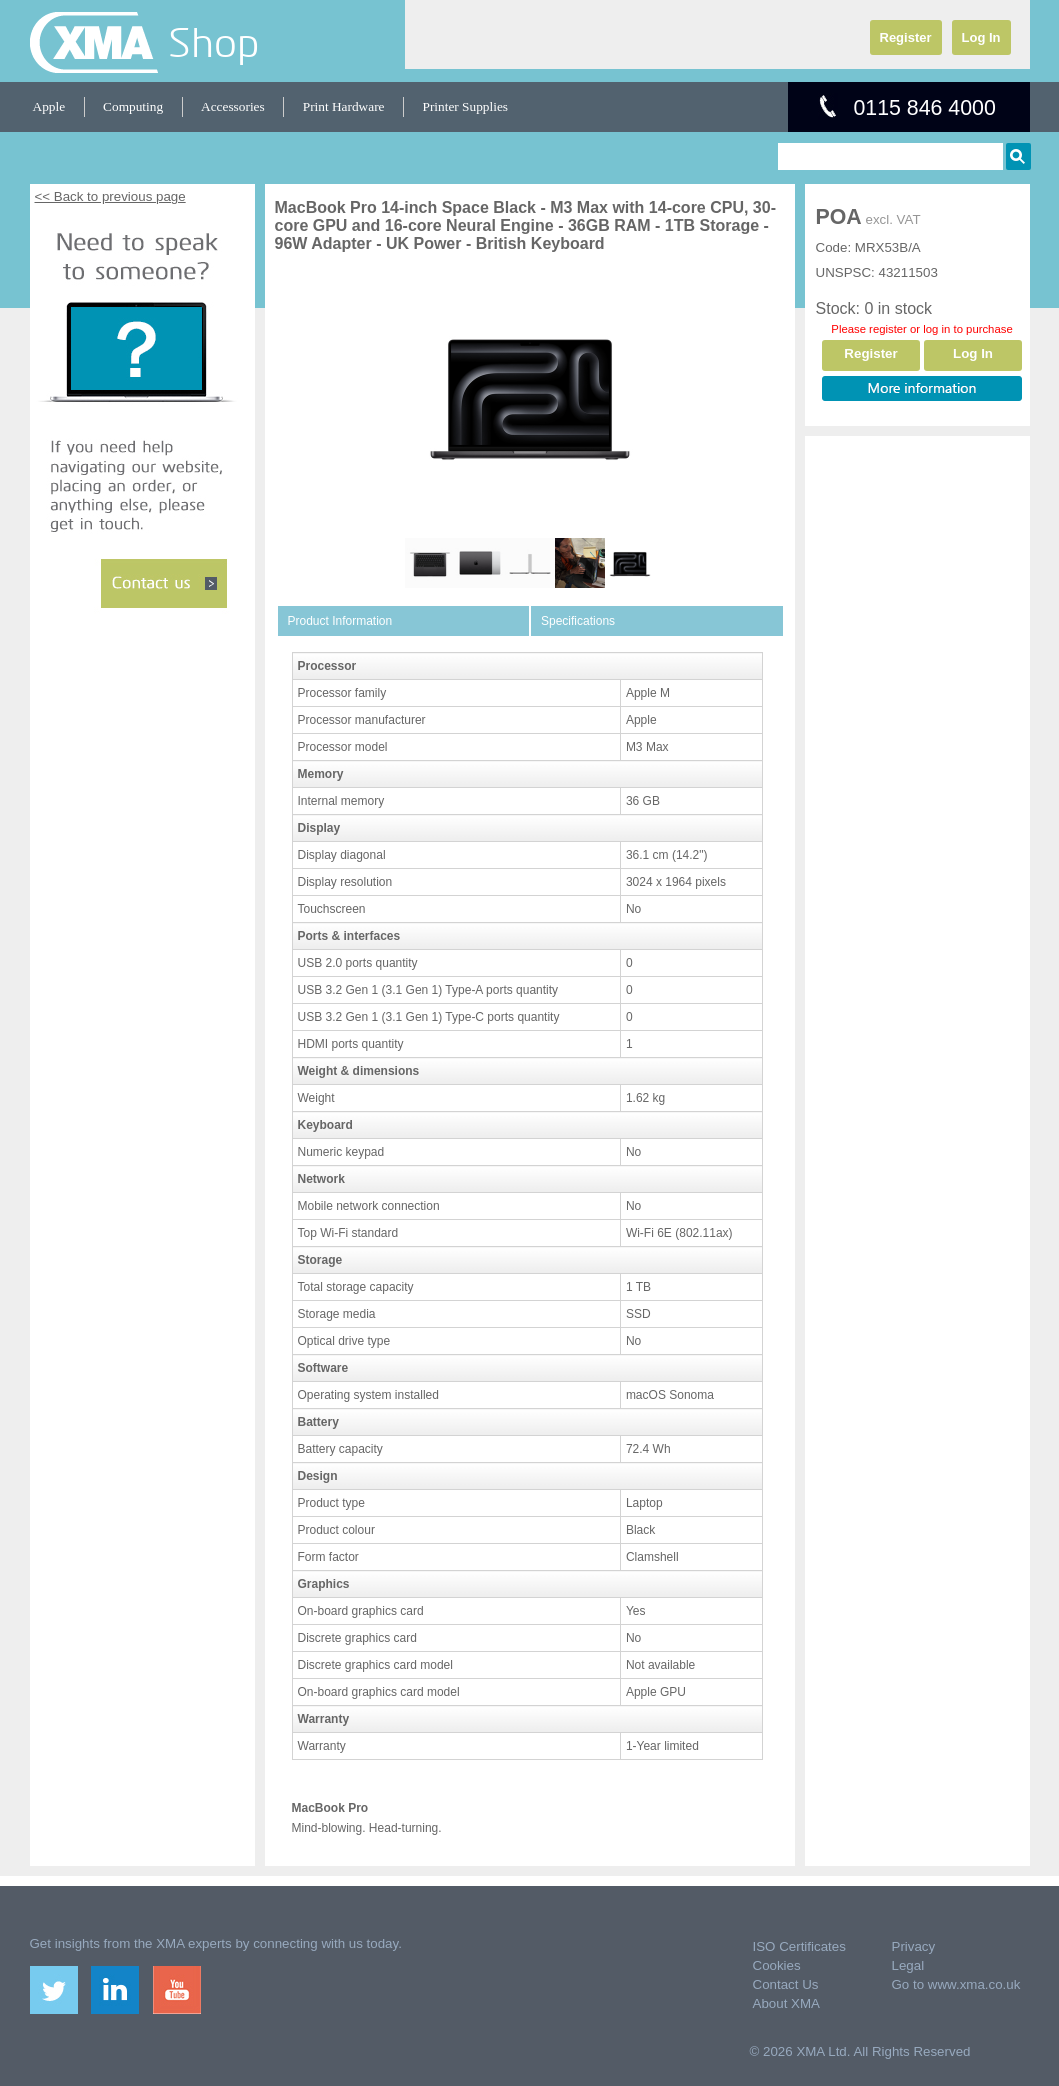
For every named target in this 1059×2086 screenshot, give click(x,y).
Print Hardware (344, 106)
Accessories (233, 106)
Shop (213, 42)
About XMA (786, 2003)
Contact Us (786, 1984)
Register (906, 37)
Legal (908, 1965)
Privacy (914, 1946)
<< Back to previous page (110, 196)
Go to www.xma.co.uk (956, 1984)
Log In (981, 37)
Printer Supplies (466, 106)
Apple (49, 106)
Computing (133, 106)
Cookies (777, 1965)
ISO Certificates (799, 1946)
